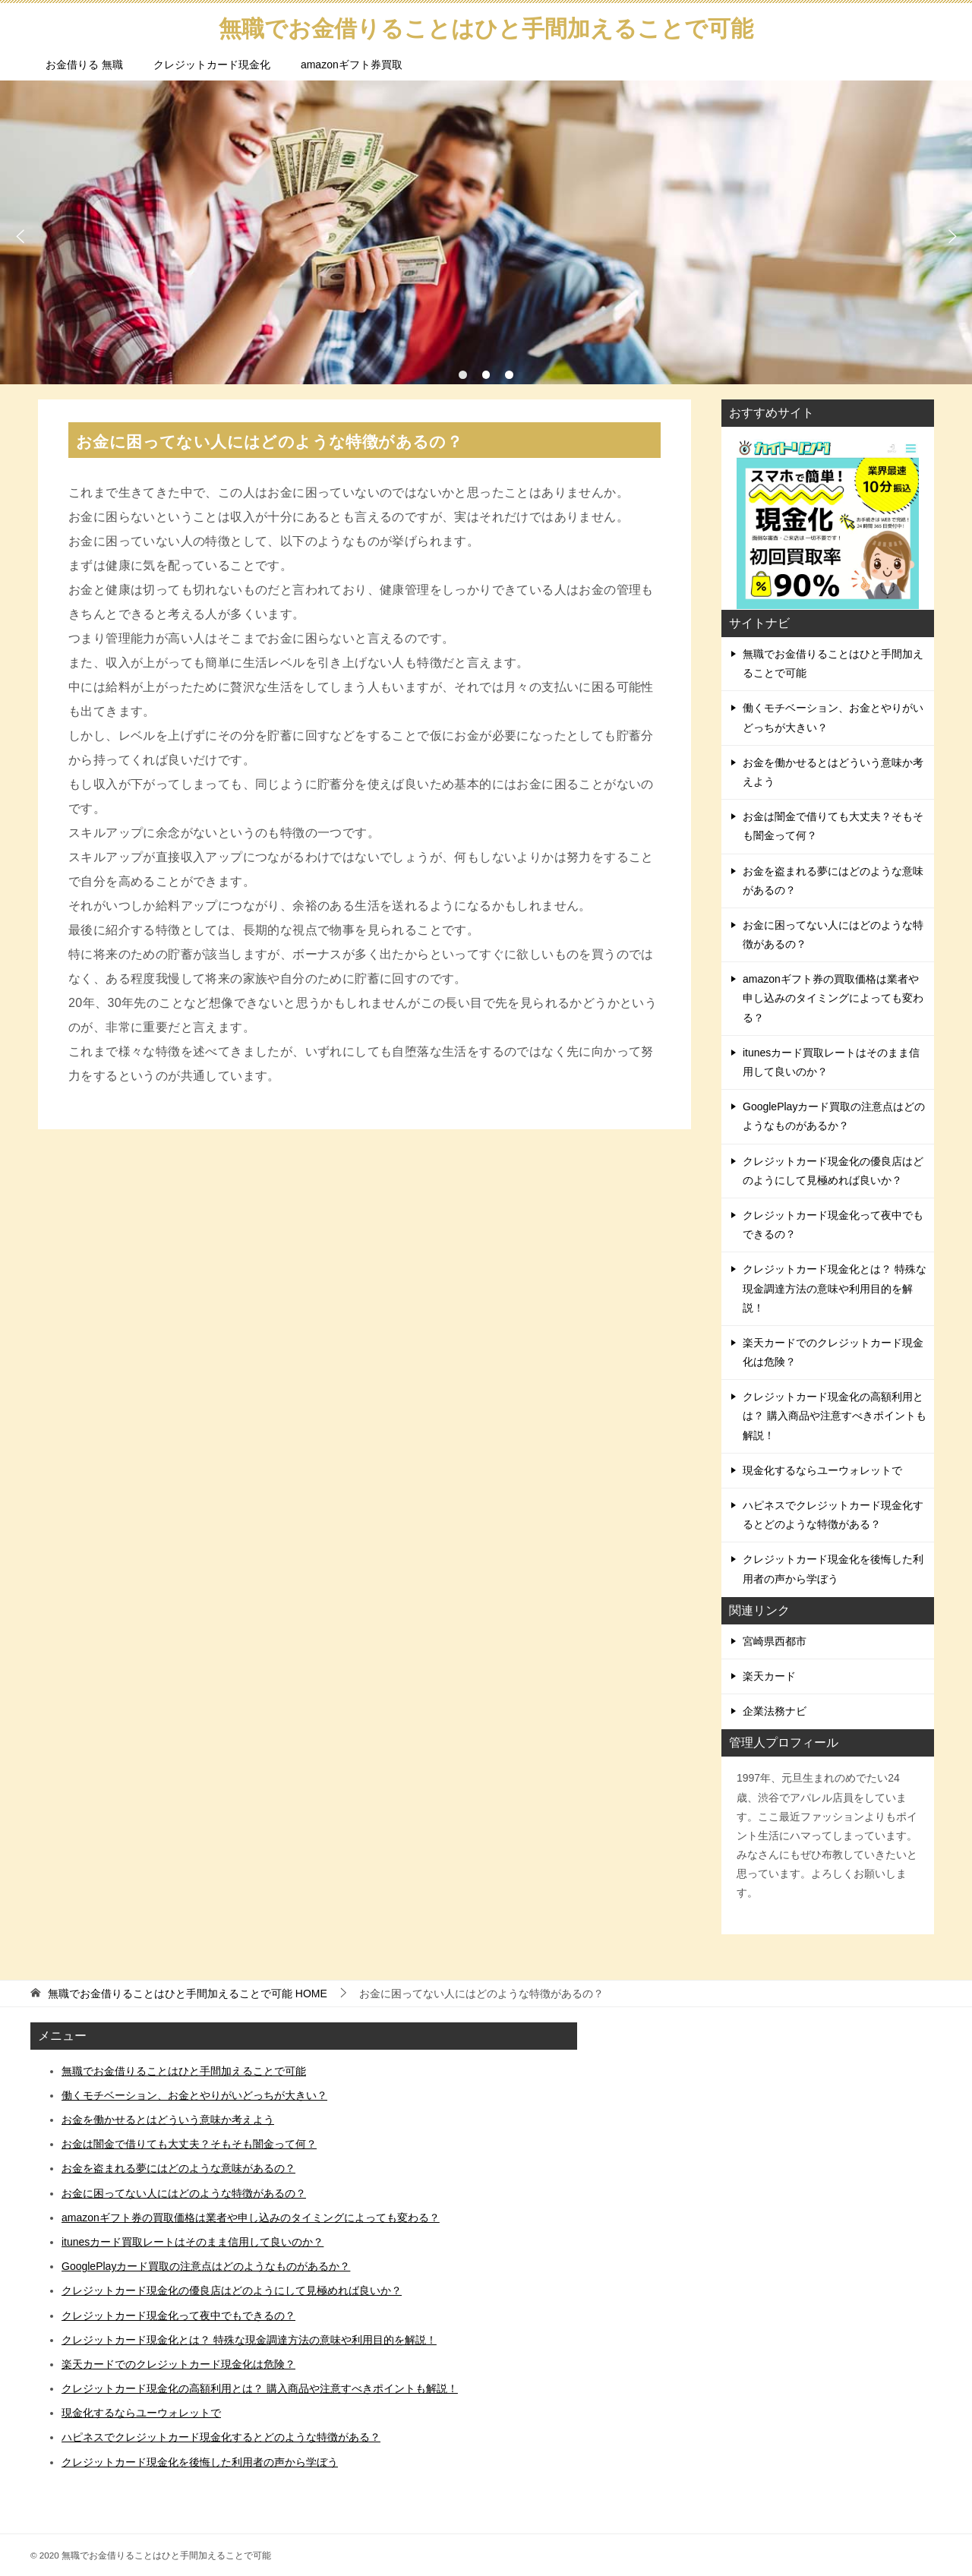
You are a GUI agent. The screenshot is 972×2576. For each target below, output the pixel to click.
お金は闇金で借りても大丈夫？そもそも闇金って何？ (833, 825)
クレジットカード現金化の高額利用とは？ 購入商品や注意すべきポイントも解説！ (834, 1416)
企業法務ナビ (774, 1711)
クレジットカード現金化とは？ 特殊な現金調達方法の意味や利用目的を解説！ (834, 1288)
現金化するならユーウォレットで (822, 1470)
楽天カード (769, 1676)
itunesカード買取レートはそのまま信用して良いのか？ (831, 1062)
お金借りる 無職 (84, 64)
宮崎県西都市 (774, 1641)
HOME (187, 1993)
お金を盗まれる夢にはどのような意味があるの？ (833, 880)
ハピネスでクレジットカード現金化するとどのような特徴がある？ (833, 1514)
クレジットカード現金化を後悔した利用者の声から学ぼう (833, 1568)
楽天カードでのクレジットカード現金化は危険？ (833, 1352)
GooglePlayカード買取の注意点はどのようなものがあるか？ (834, 1116)
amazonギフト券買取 (351, 64)
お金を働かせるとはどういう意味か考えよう (833, 772)
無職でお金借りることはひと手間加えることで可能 (833, 663)
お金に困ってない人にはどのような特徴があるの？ (833, 934)
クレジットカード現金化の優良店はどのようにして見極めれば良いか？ (833, 1170)
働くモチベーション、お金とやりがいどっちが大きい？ (833, 717)
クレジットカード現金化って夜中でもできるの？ (833, 1224)
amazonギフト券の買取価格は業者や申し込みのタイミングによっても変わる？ (833, 998)
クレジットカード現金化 (211, 64)
